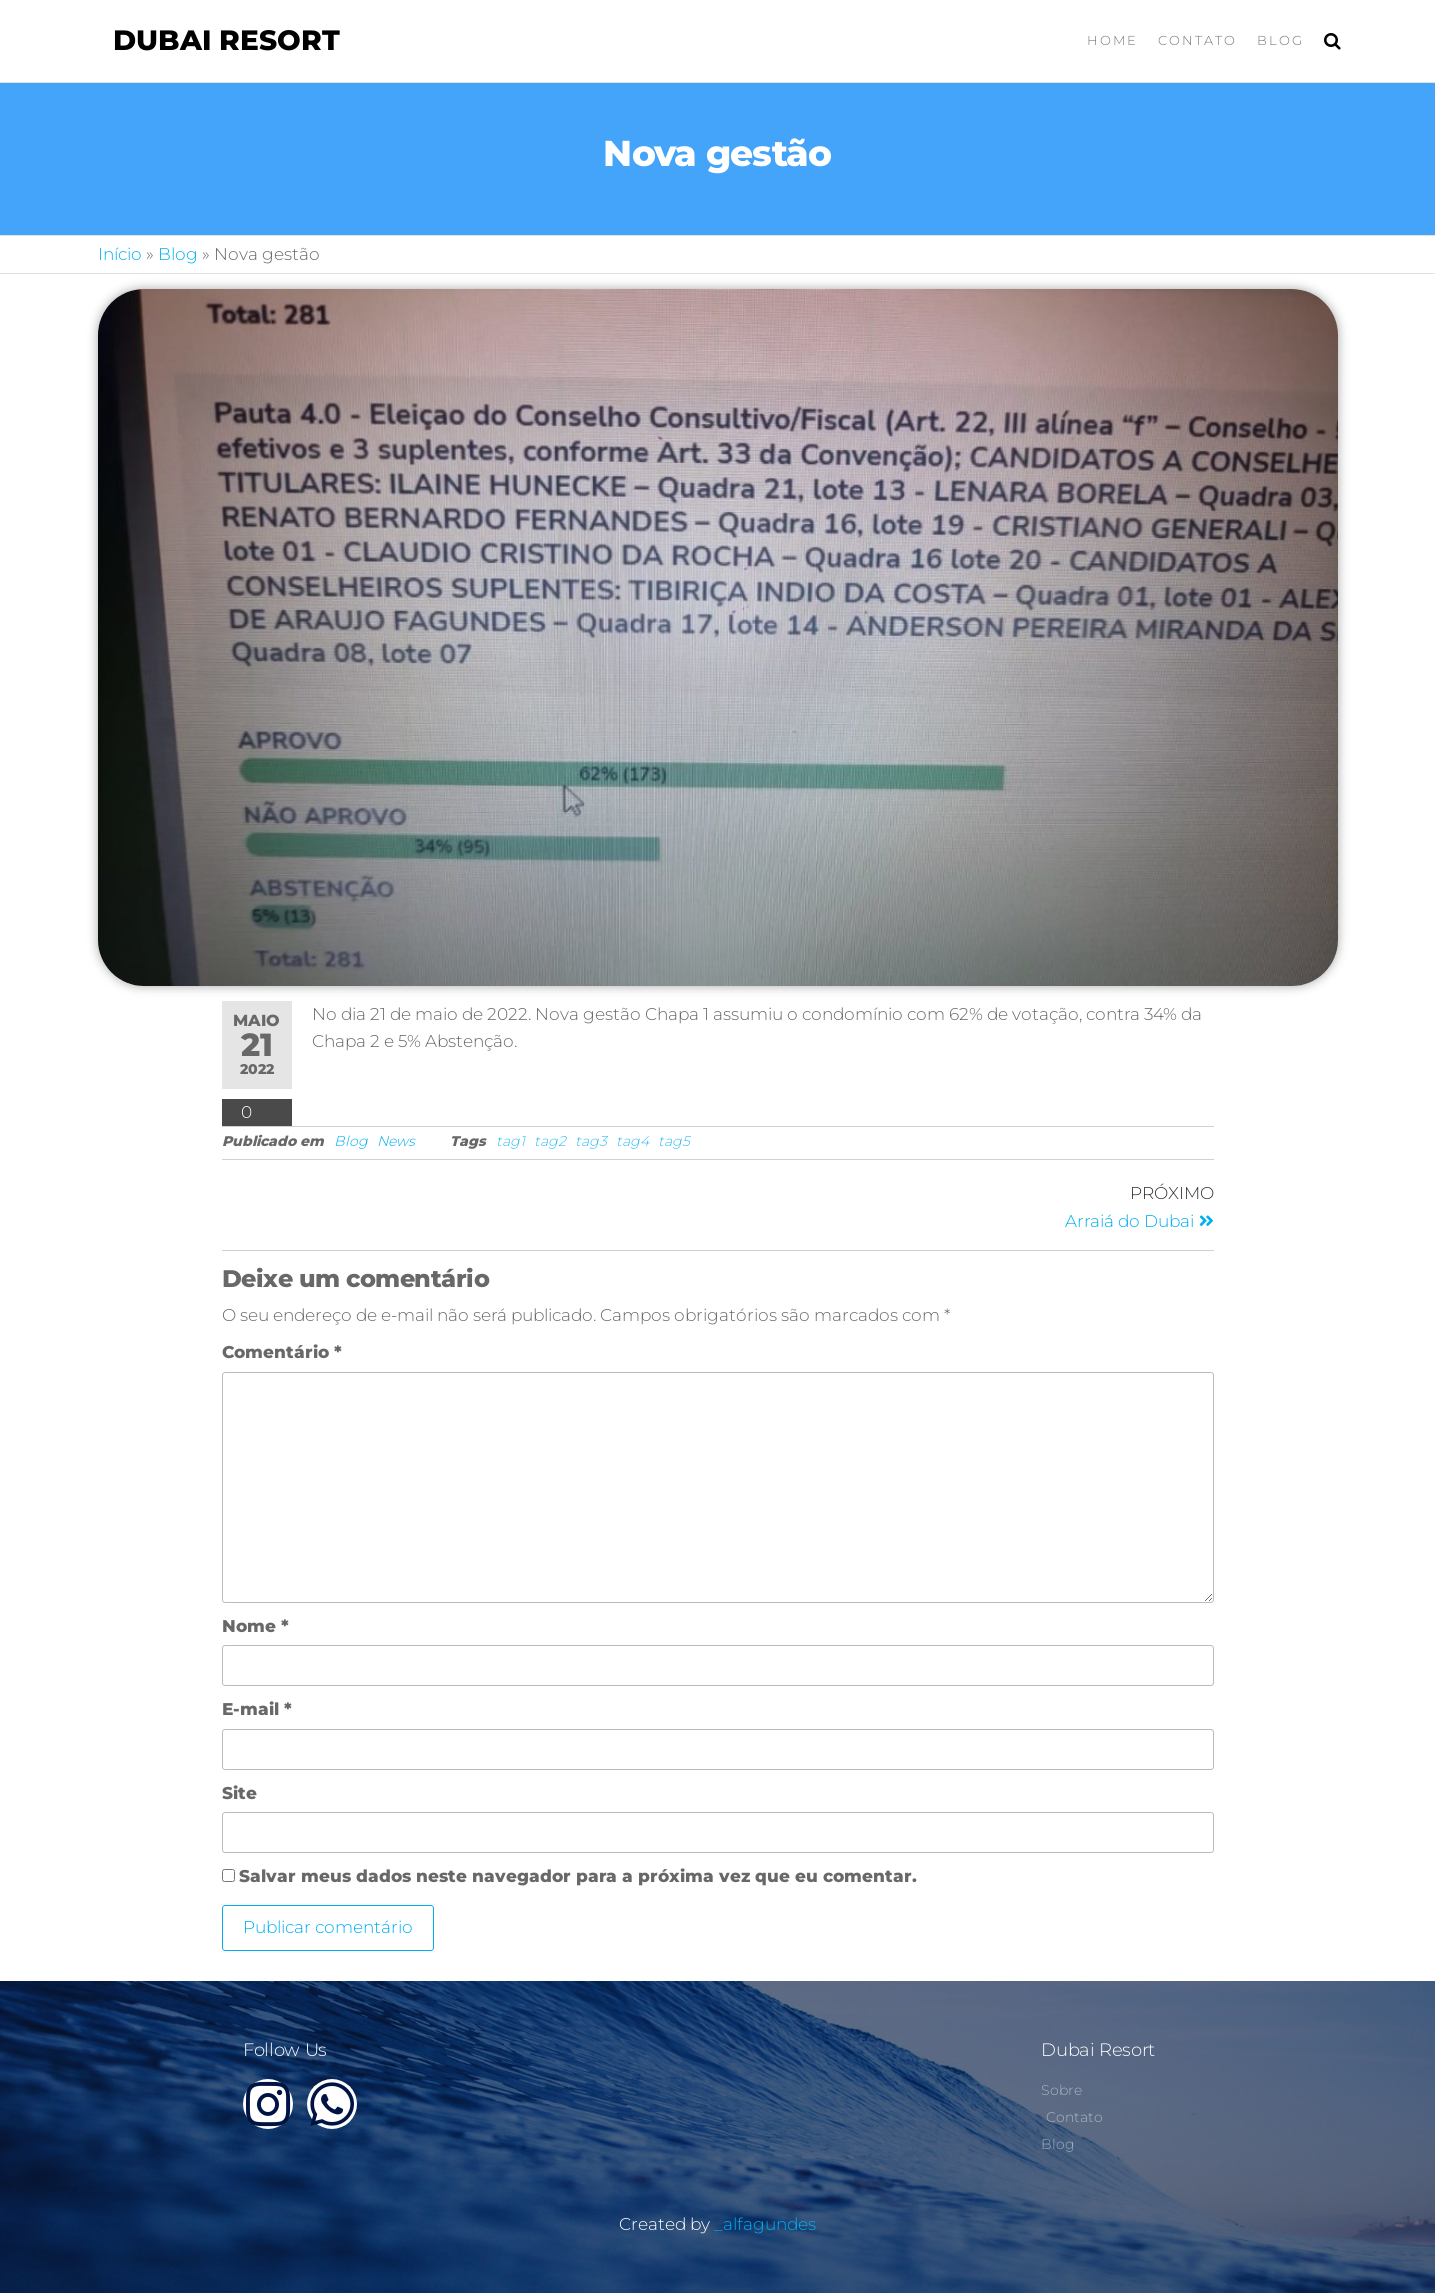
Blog (1280, 40)
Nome (255, 1626)
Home (1112, 40)
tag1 (510, 1141)
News (396, 1141)
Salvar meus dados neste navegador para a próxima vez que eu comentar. (578, 1876)
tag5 (674, 1141)
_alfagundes (765, 2224)
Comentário (282, 1352)
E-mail (257, 1709)
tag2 (550, 1141)
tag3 (591, 1141)
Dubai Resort (226, 40)
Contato (1197, 40)
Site (239, 1793)
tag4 (632, 1141)
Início (120, 254)
